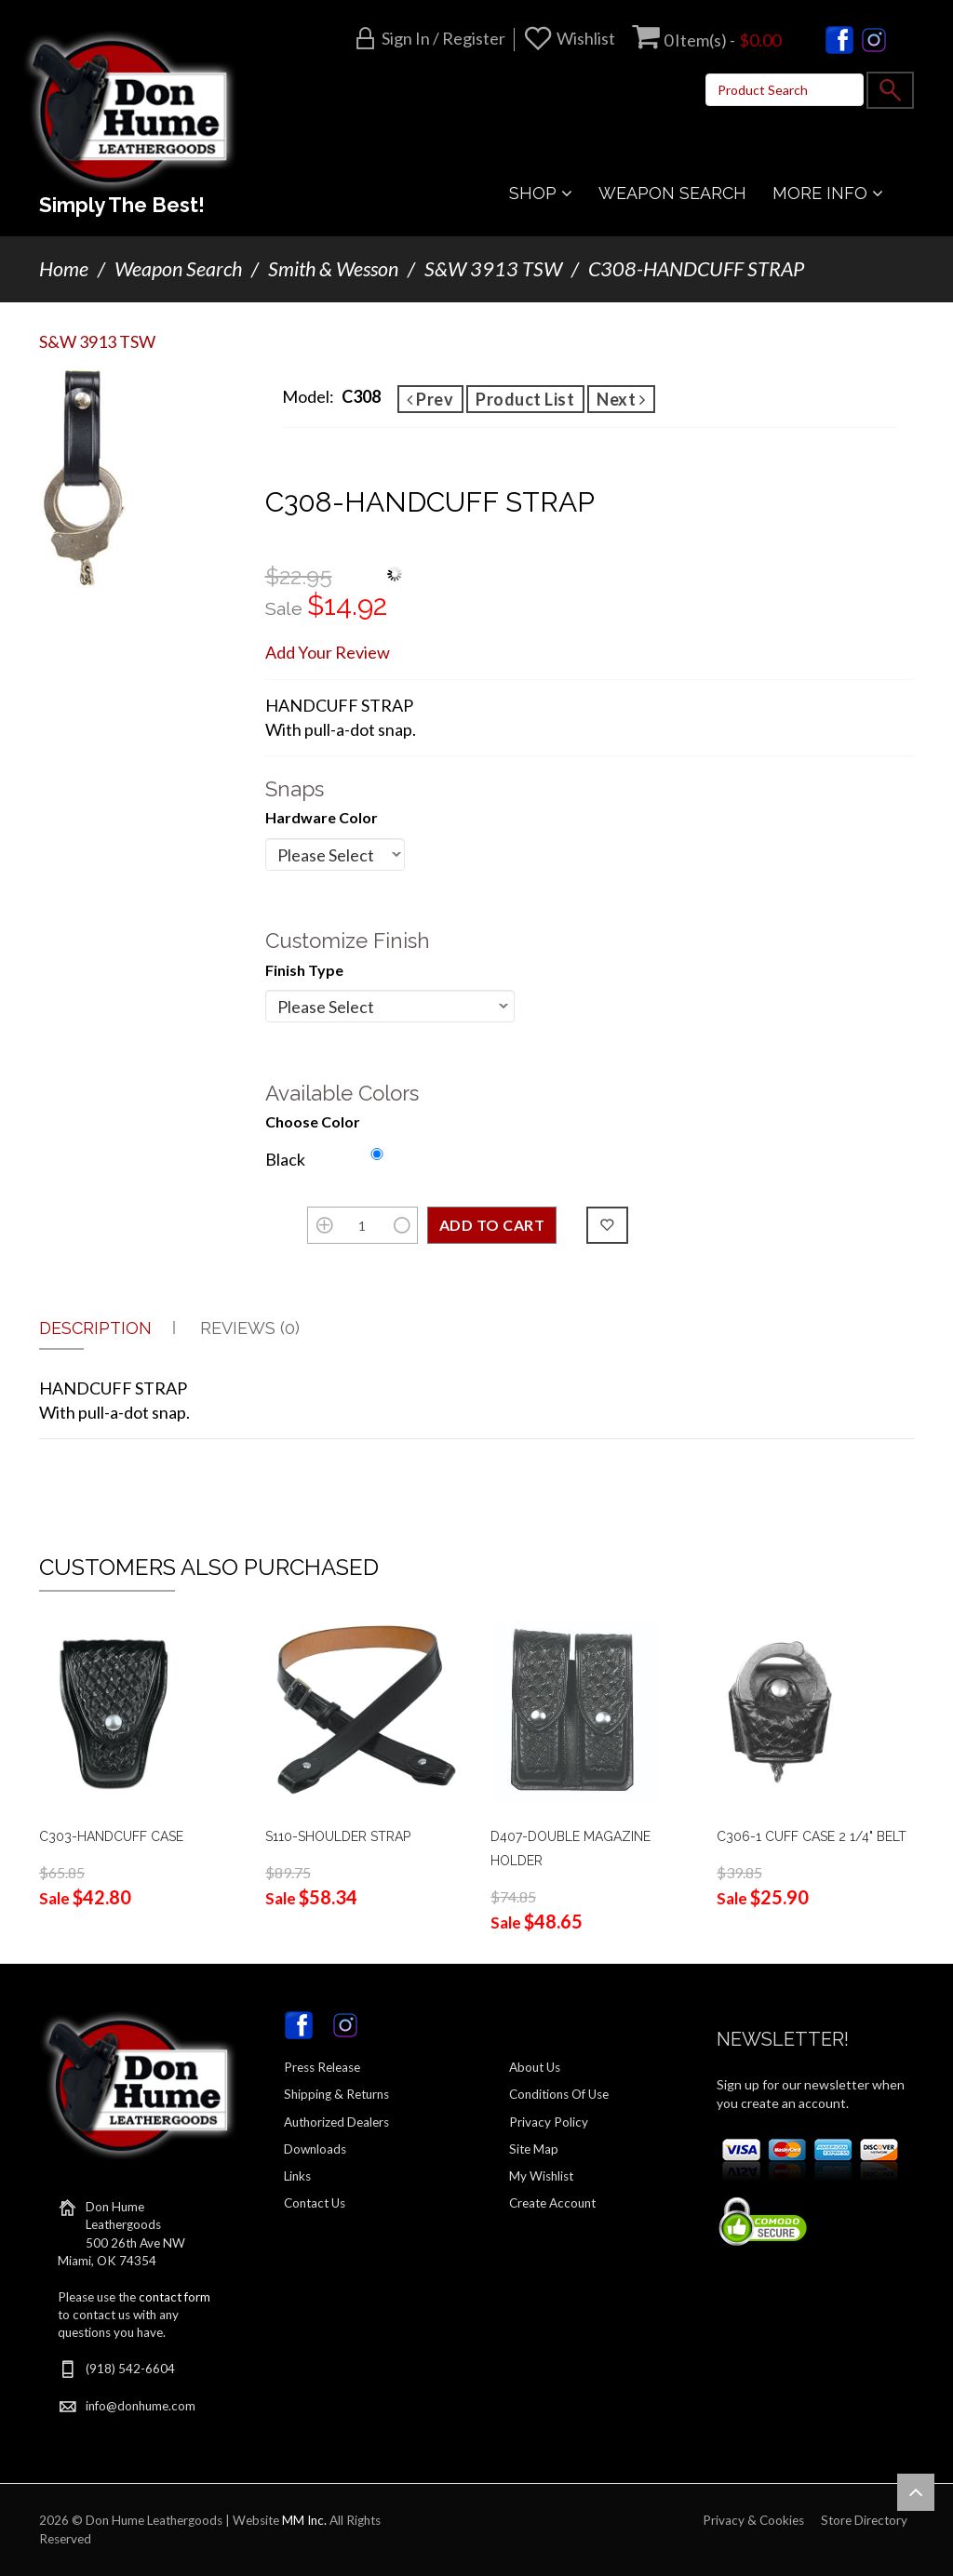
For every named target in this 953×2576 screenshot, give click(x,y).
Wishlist (586, 38)
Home (63, 269)
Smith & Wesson (333, 269)
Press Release (322, 2067)
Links (297, 2176)
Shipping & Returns (336, 2094)
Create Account (552, 2203)
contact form (174, 2296)
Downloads (315, 2149)
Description (95, 1328)
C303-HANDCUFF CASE (111, 1836)
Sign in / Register (443, 38)
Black (285, 1159)
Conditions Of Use (559, 2094)
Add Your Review (327, 652)
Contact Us (314, 2203)
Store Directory (864, 2520)
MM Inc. (304, 2520)
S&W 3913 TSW (493, 269)
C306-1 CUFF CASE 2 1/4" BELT (811, 1836)
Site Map (533, 2149)
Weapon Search (178, 269)
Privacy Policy (548, 2122)
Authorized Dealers (336, 2122)
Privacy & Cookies (753, 2520)
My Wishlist (541, 2176)
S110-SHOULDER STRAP (337, 1836)
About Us (534, 2067)
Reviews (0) (250, 1328)
